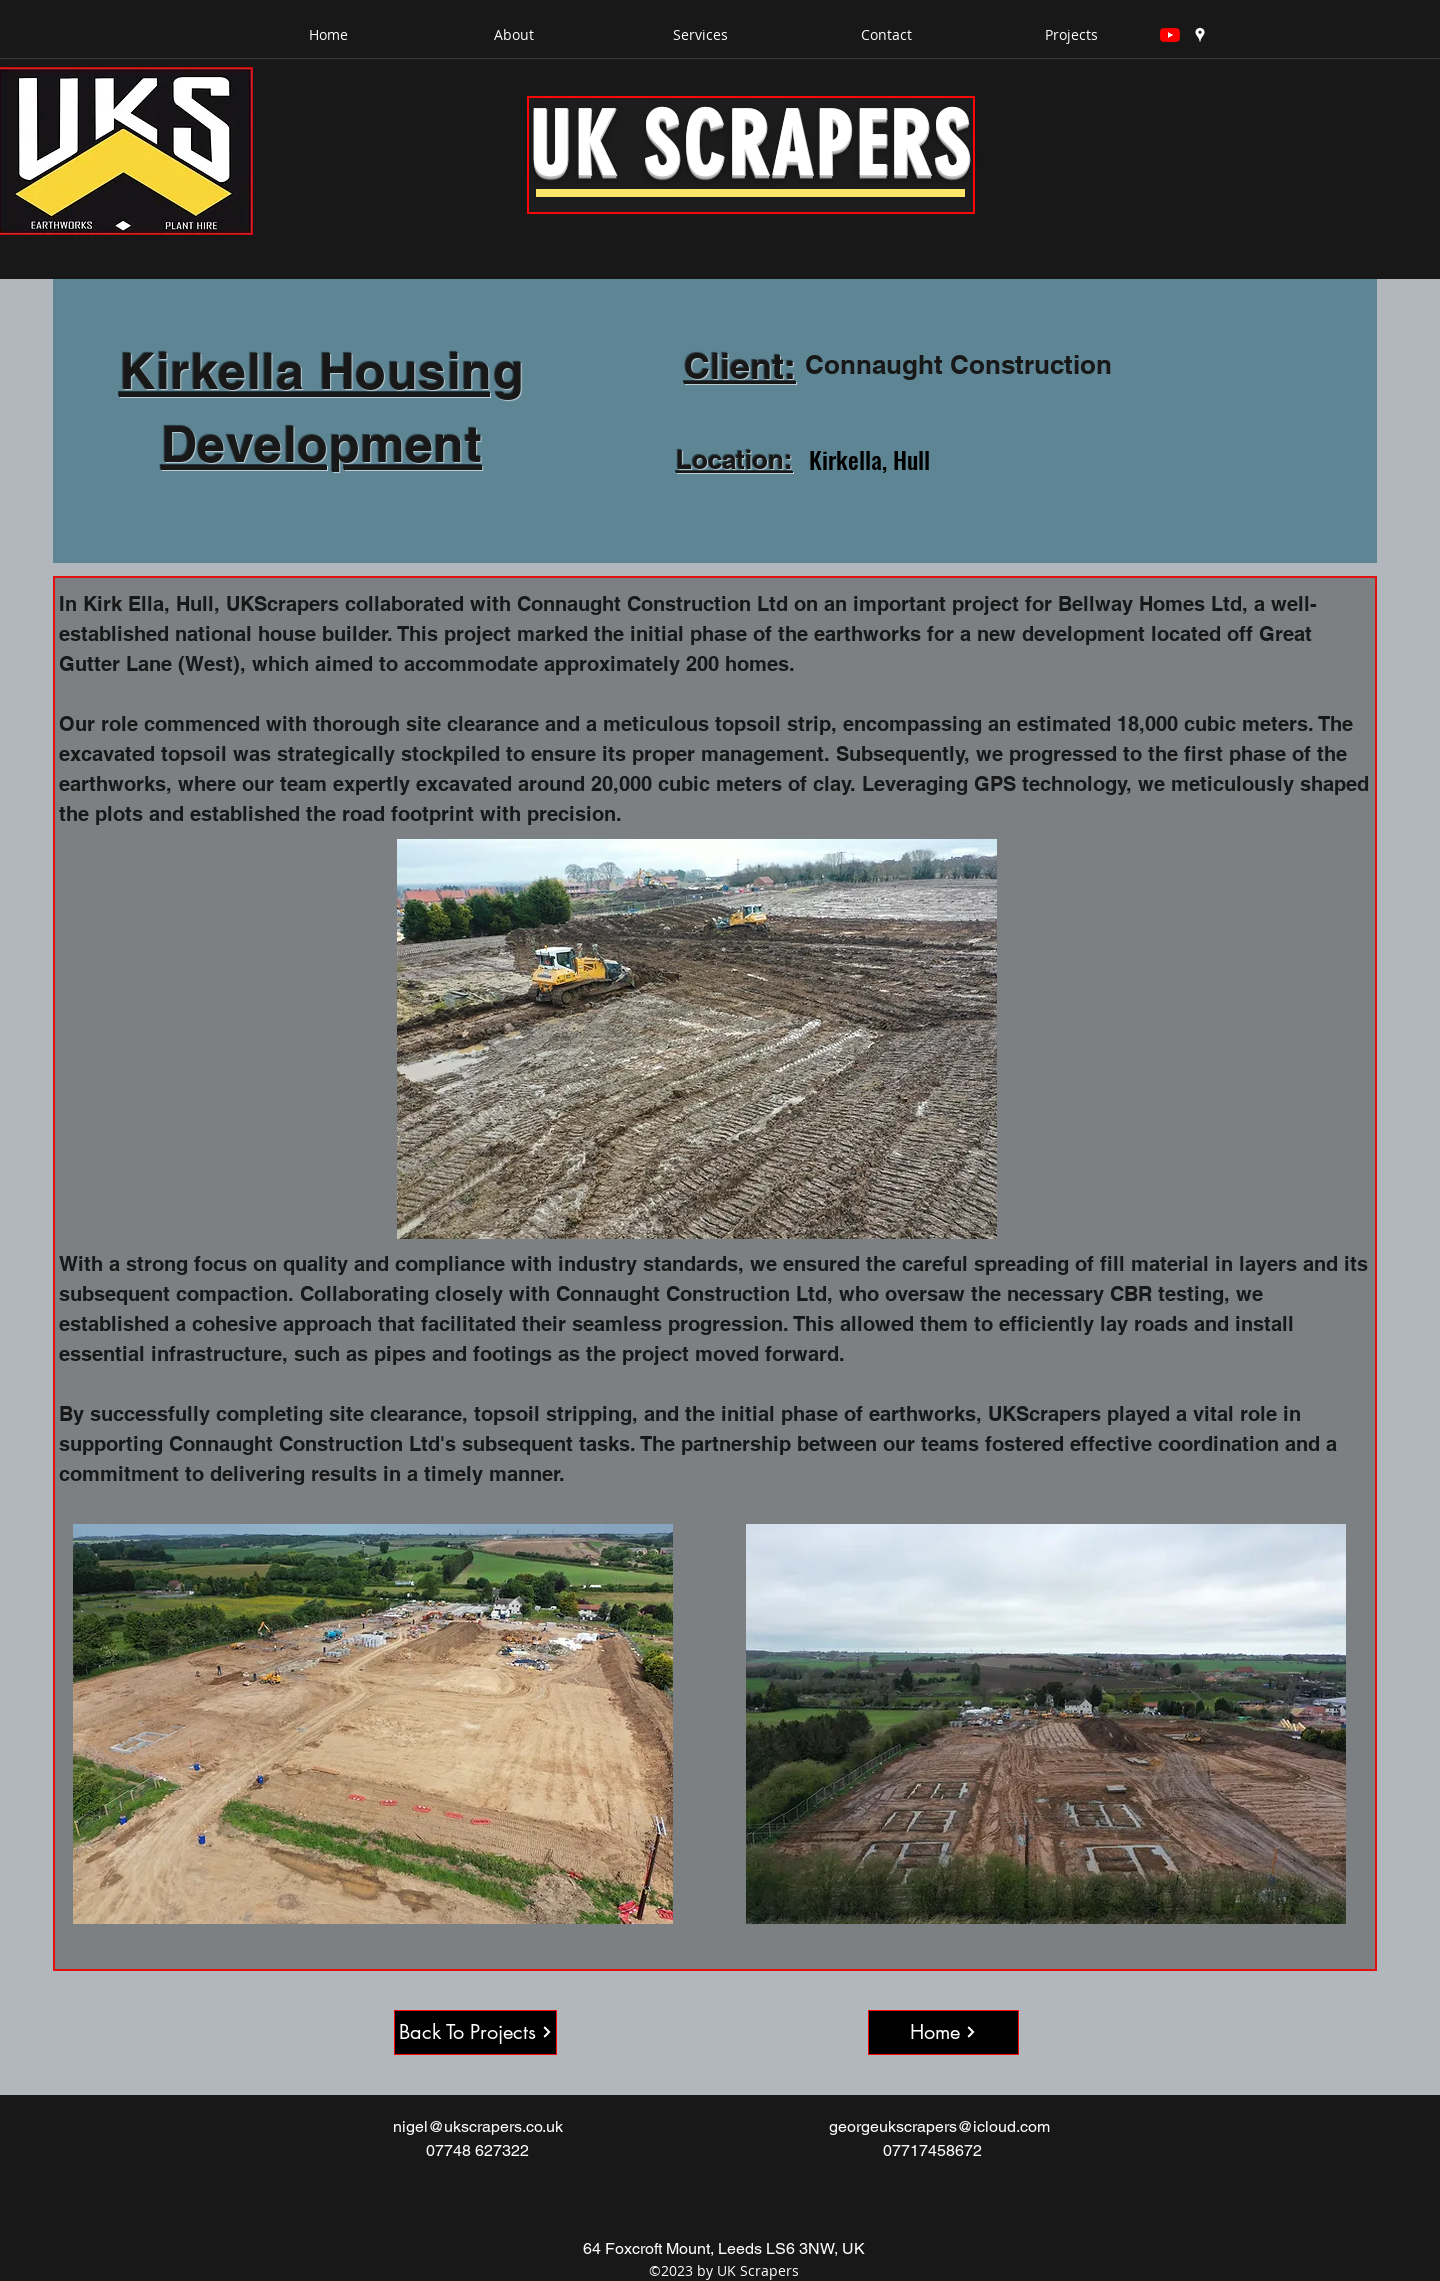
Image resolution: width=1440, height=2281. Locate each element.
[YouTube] (1170, 35)
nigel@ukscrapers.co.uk (478, 2126)
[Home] (943, 2032)
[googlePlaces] (1200, 35)
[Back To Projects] (475, 2032)
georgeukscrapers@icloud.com (939, 2126)
